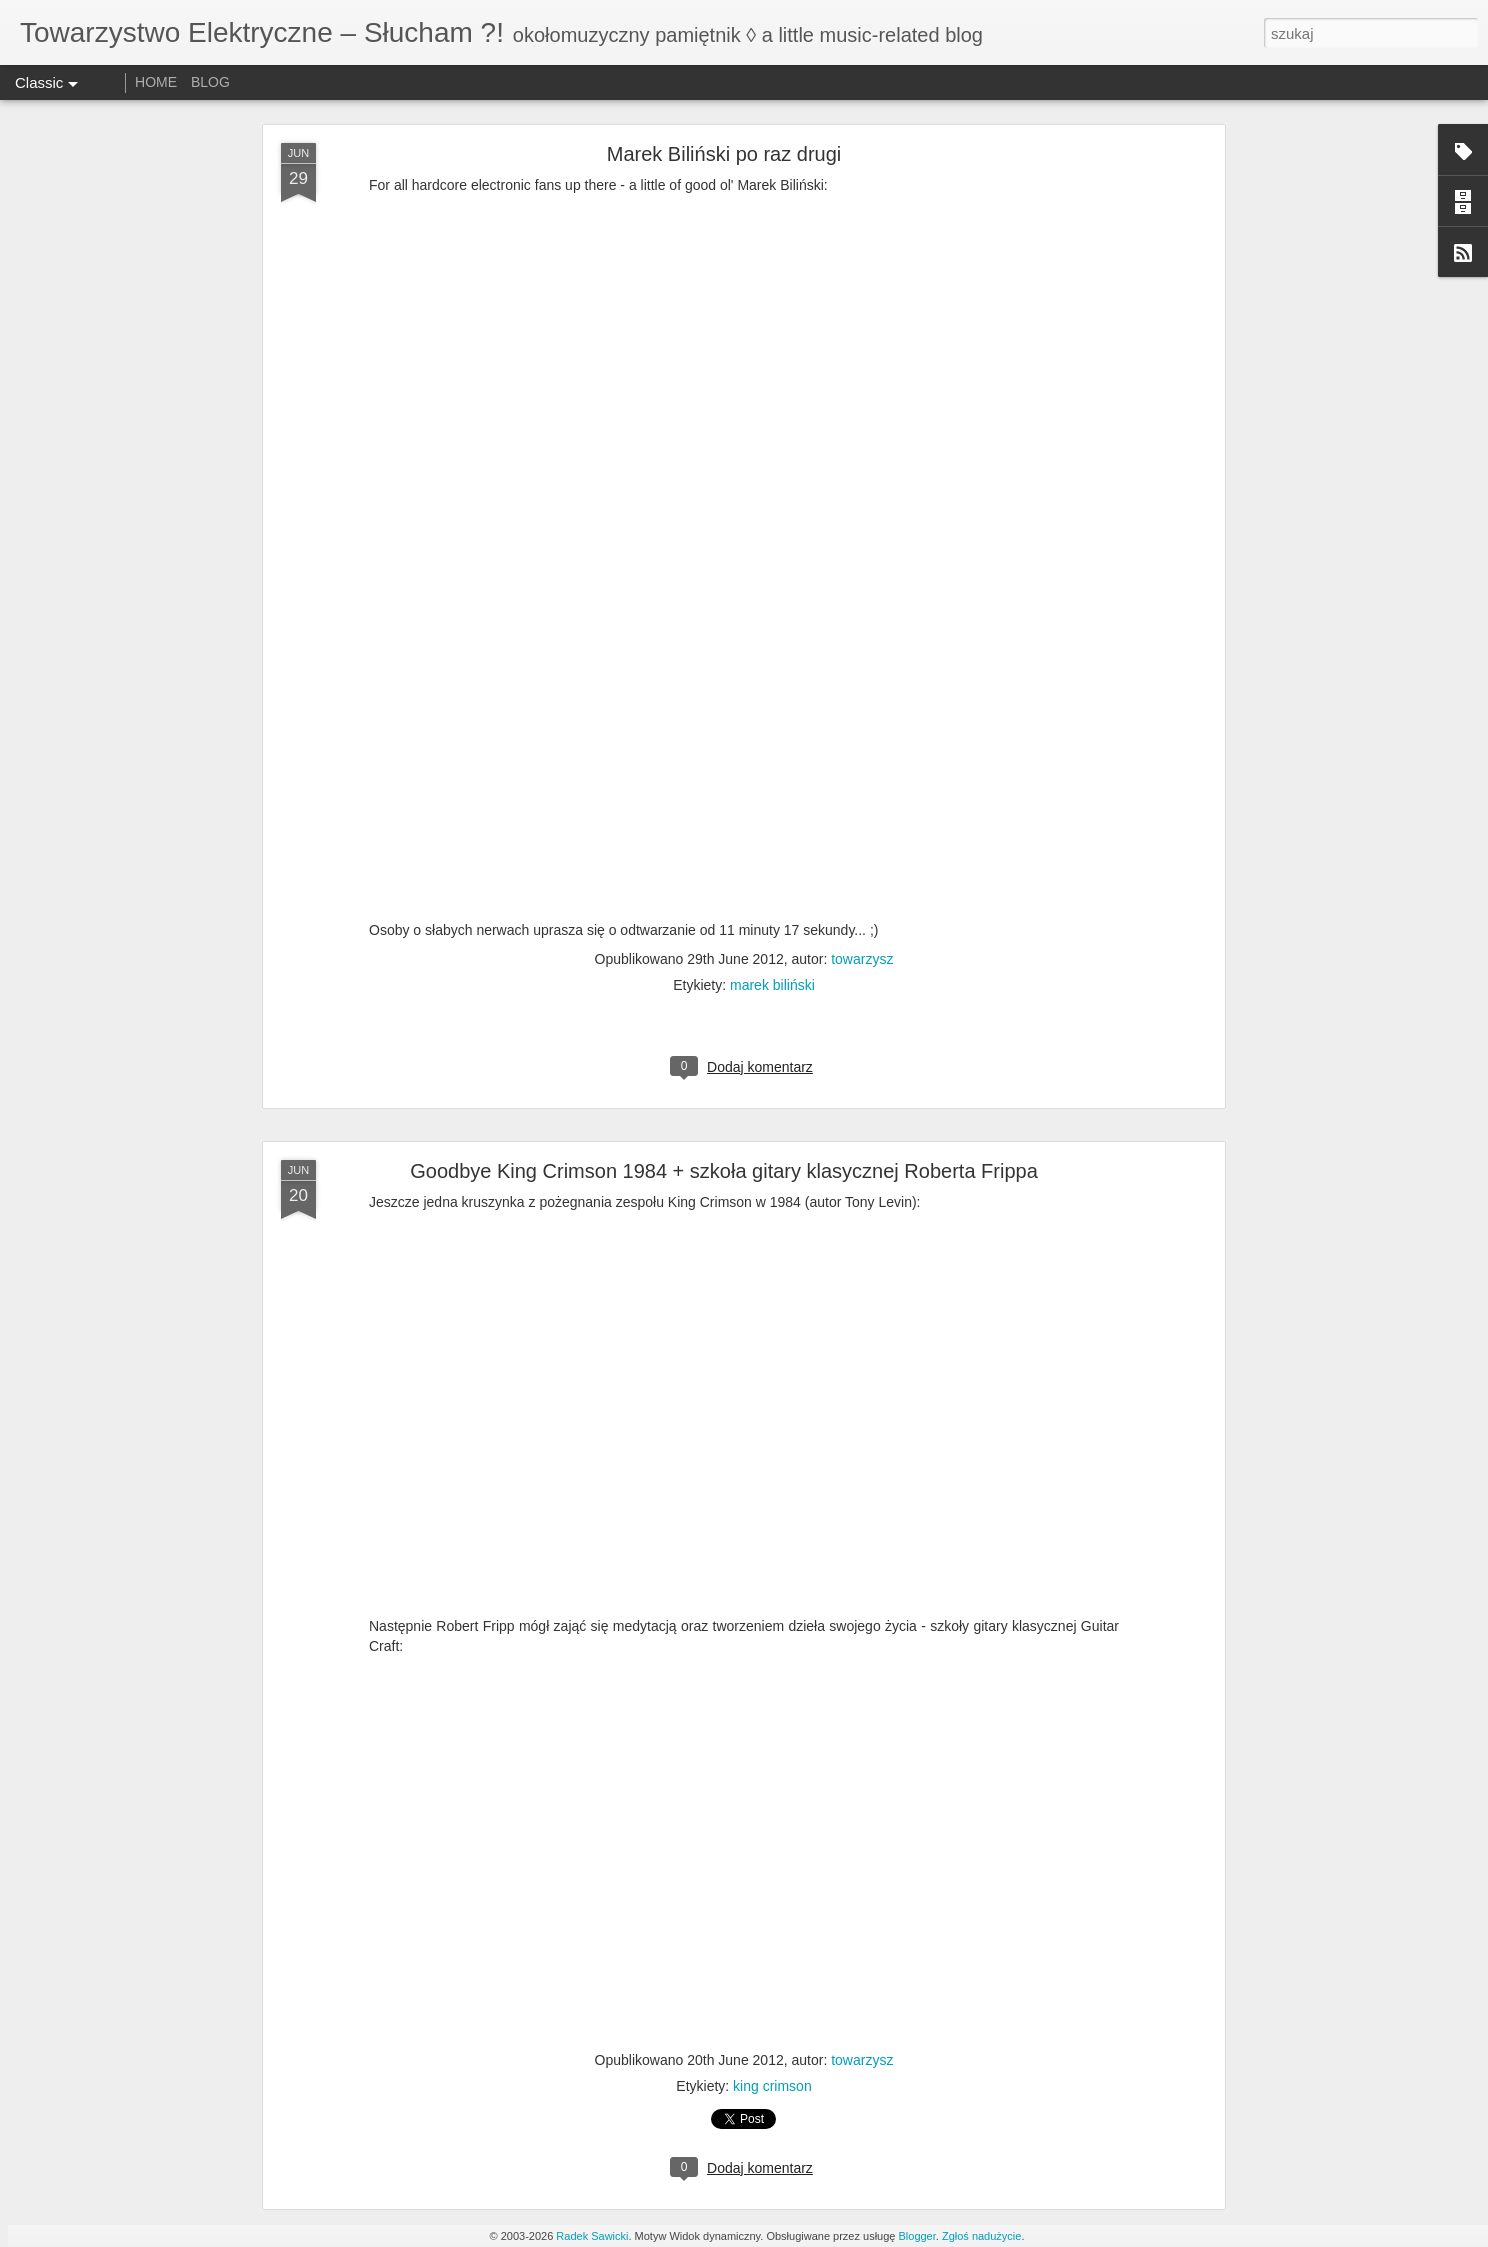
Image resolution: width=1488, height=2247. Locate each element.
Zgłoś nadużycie (982, 2236)
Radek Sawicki (592, 2236)
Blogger (916, 2236)
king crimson (772, 2086)
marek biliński (772, 985)
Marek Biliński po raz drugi (724, 154)
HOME (156, 82)
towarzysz (862, 959)
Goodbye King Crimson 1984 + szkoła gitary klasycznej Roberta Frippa (724, 1171)
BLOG (210, 82)
